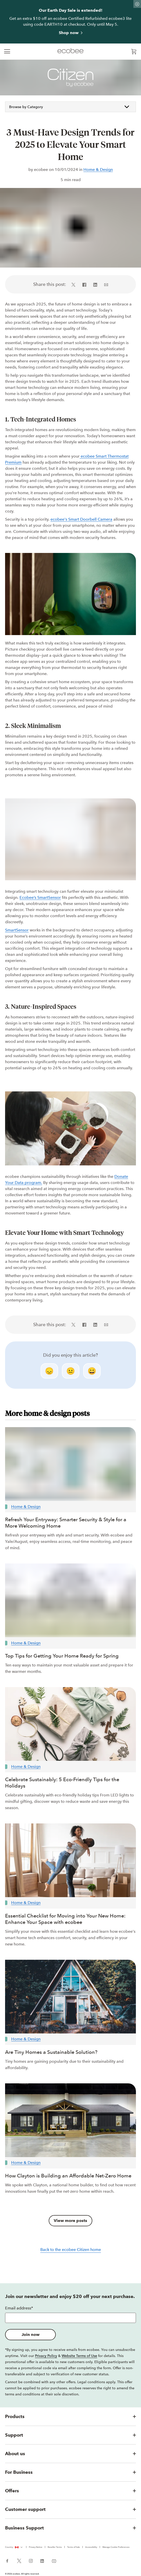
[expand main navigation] (7, 51)
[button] (70, 2416)
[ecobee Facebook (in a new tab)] (9, 2561)
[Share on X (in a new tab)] (75, 284)
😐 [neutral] (70, 1371)
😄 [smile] (91, 1371)
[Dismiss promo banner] (137, 4)
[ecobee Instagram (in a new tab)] (31, 2561)
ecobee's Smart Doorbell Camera (81, 519)
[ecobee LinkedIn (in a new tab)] (42, 2561)
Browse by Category (70, 107)
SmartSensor (17, 930)
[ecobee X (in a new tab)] (19, 2561)
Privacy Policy (46, 2355)
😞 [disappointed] (49, 1371)
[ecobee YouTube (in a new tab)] (52, 2561)
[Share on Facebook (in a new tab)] (84, 284)
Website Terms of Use (79, 2355)
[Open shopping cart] (134, 51)
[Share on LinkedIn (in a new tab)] (95, 284)
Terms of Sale (73, 2547)
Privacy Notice (35, 2547)
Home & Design (98, 169)
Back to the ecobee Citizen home (70, 2249)
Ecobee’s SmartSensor (40, 897)
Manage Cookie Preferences (116, 2547)
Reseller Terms (55, 2547)
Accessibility (91, 2547)
